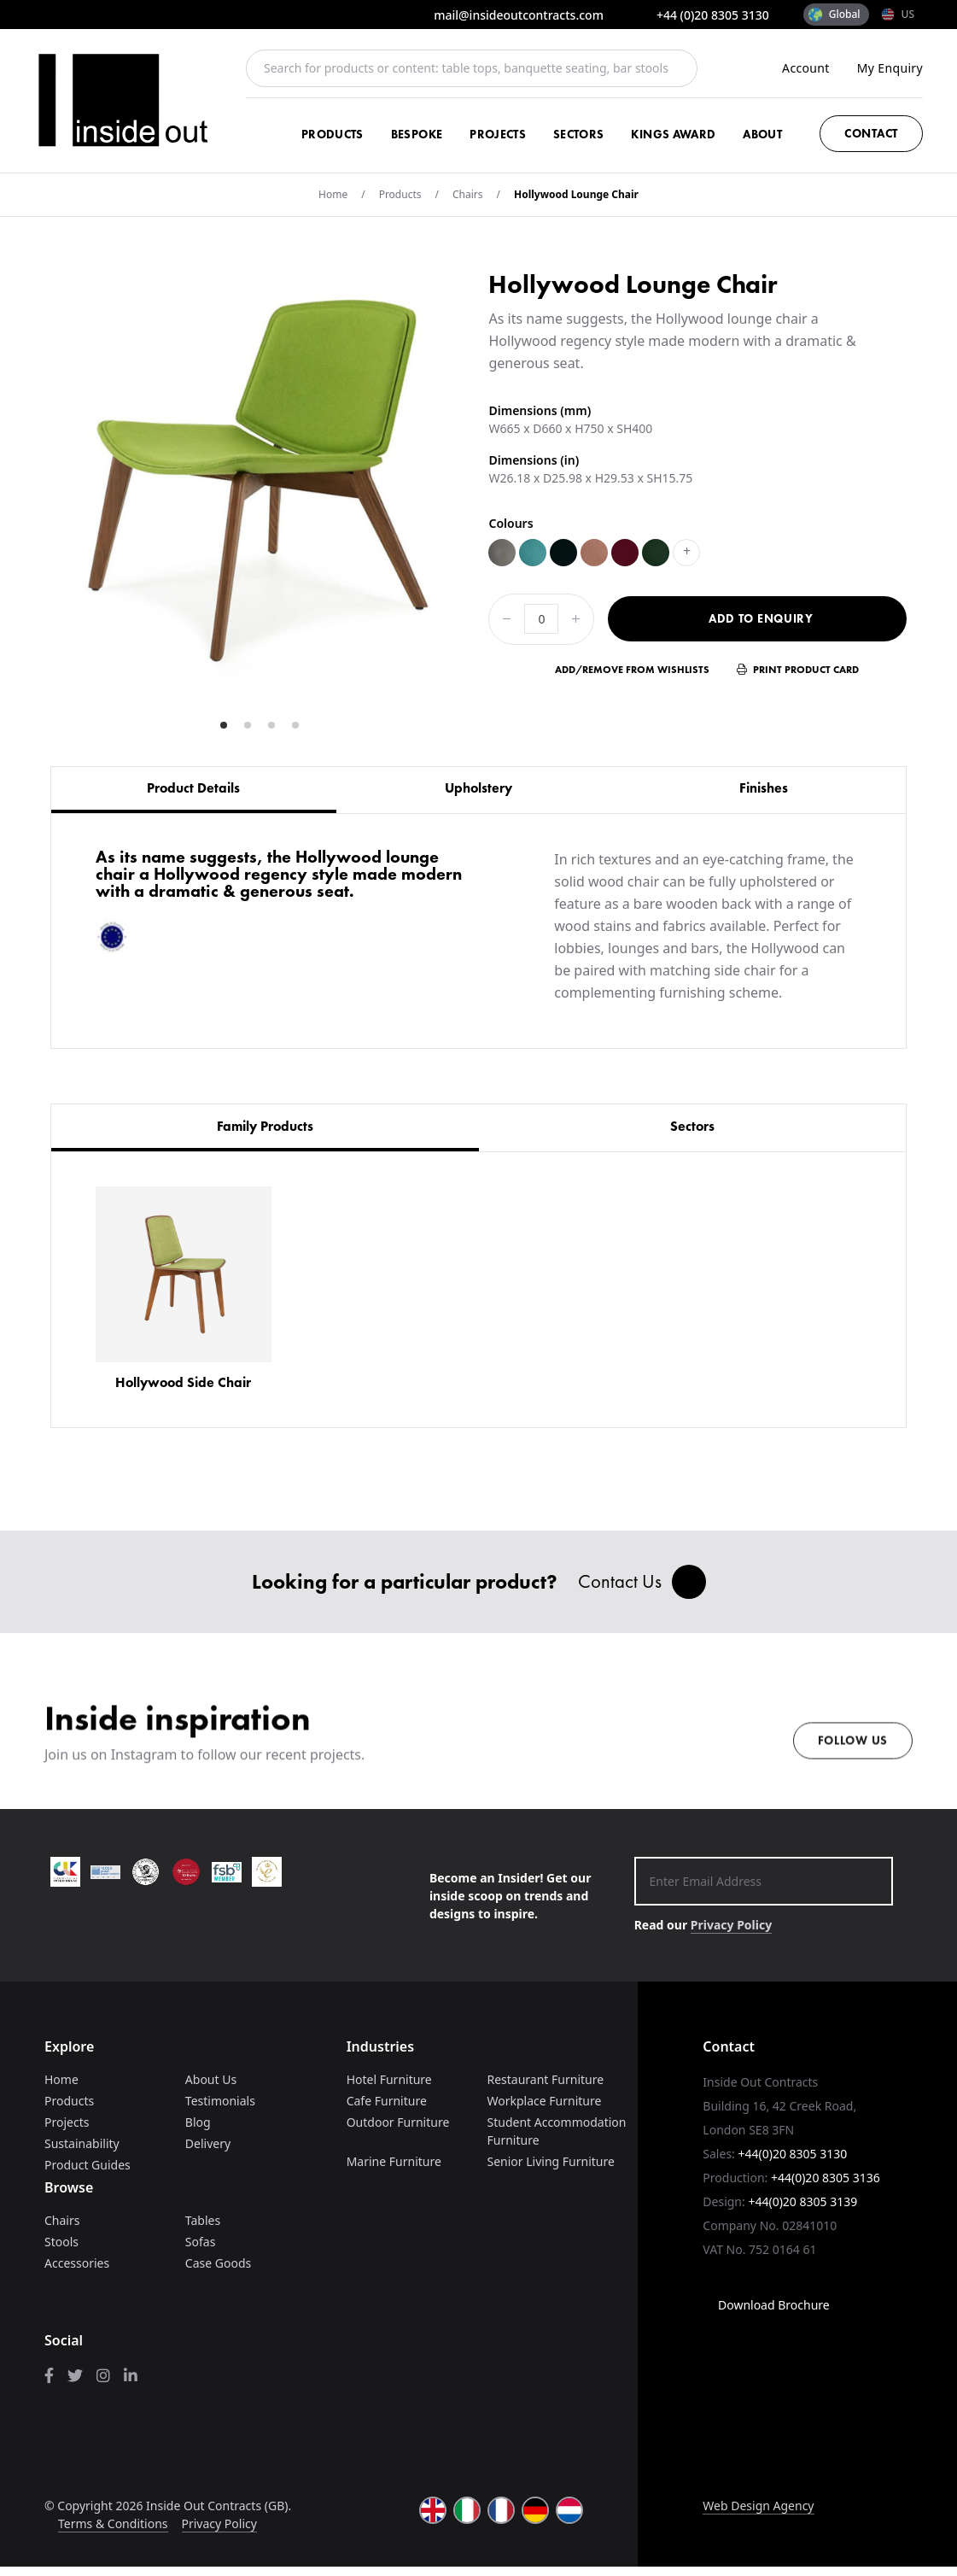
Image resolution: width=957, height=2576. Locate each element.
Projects (498, 134)
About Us (210, 2089)
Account (806, 68)
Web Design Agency (758, 2515)
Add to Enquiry (761, 618)
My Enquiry (890, 68)
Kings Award (673, 134)
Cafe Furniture (387, 2110)
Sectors (578, 134)
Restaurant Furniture (545, 2089)
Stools (61, 2251)
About (762, 134)
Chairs (467, 194)
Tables (202, 2230)
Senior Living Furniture (550, 2171)
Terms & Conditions (113, 2533)
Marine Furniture (394, 2171)
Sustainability (82, 2153)
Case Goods (218, 2272)
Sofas (200, 2251)
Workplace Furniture (544, 2110)
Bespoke (416, 134)
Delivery (207, 2153)
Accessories (76, 2272)
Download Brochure (766, 2314)
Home (332, 194)
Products (332, 134)
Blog (198, 2131)
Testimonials (220, 2110)
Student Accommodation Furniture (556, 2140)
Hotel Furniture (389, 2089)
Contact (871, 133)
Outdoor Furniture (398, 2131)
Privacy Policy (731, 1934)
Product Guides (87, 2174)
